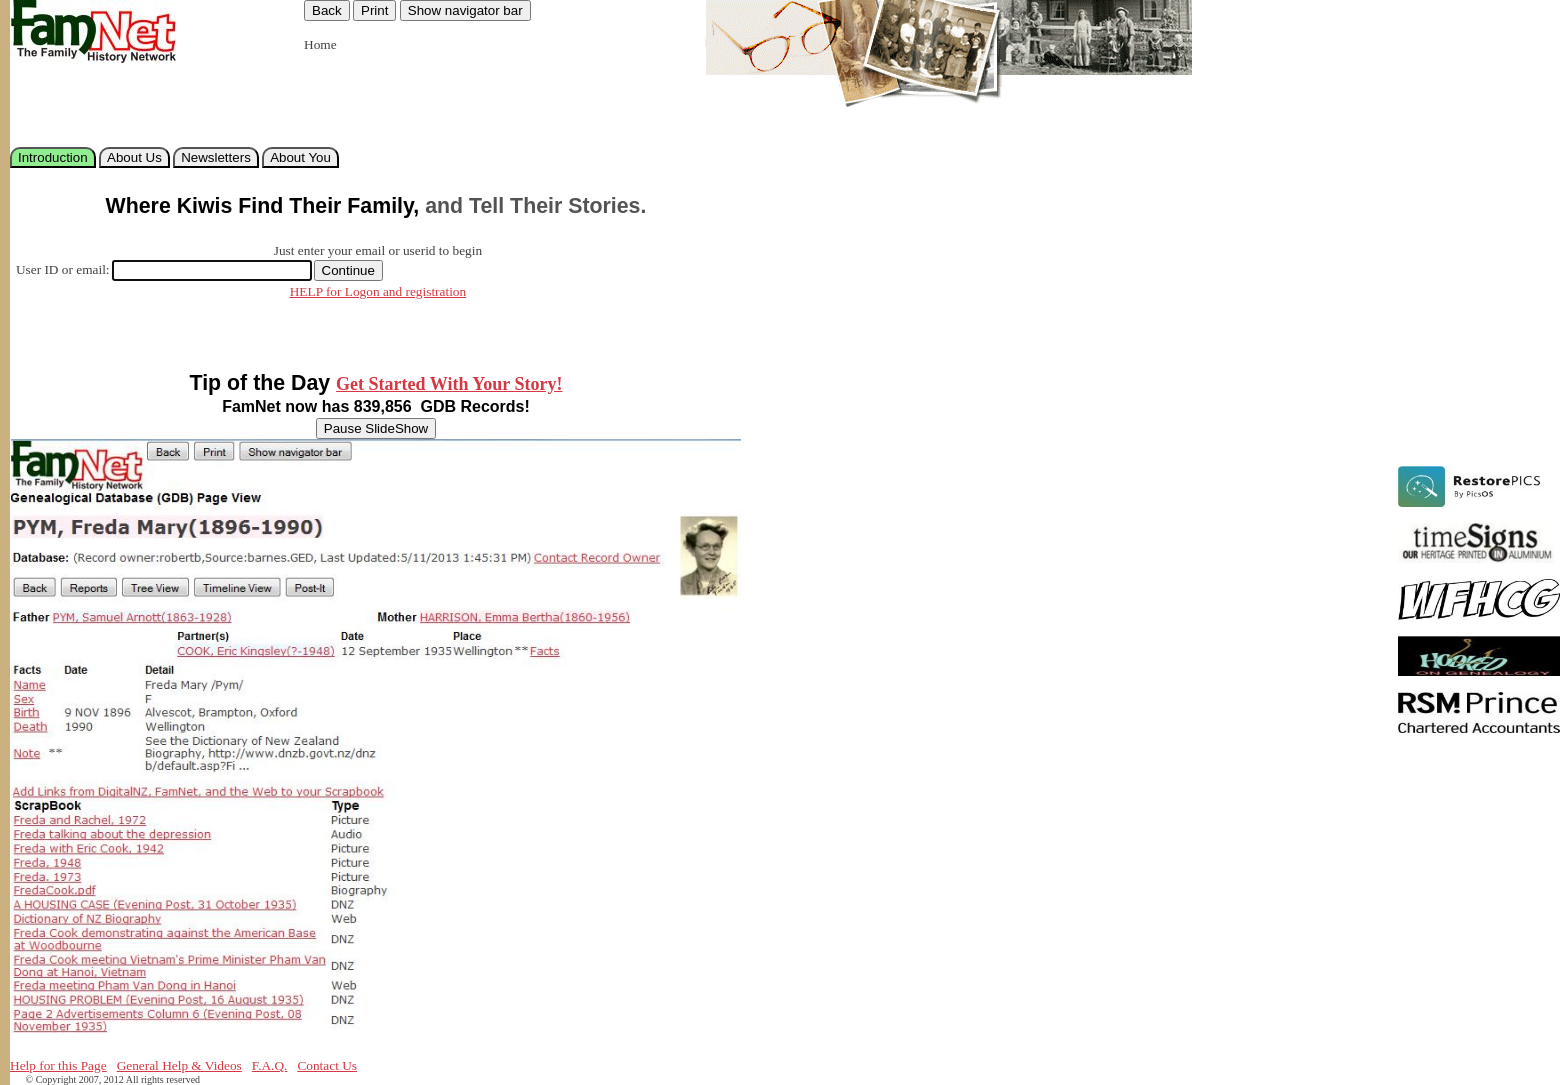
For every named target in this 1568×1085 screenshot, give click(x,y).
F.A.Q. (270, 1065)
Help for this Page (58, 1065)
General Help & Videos (179, 1065)
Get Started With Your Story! (449, 384)
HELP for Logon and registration (378, 291)
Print (374, 10)
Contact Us (327, 1065)
